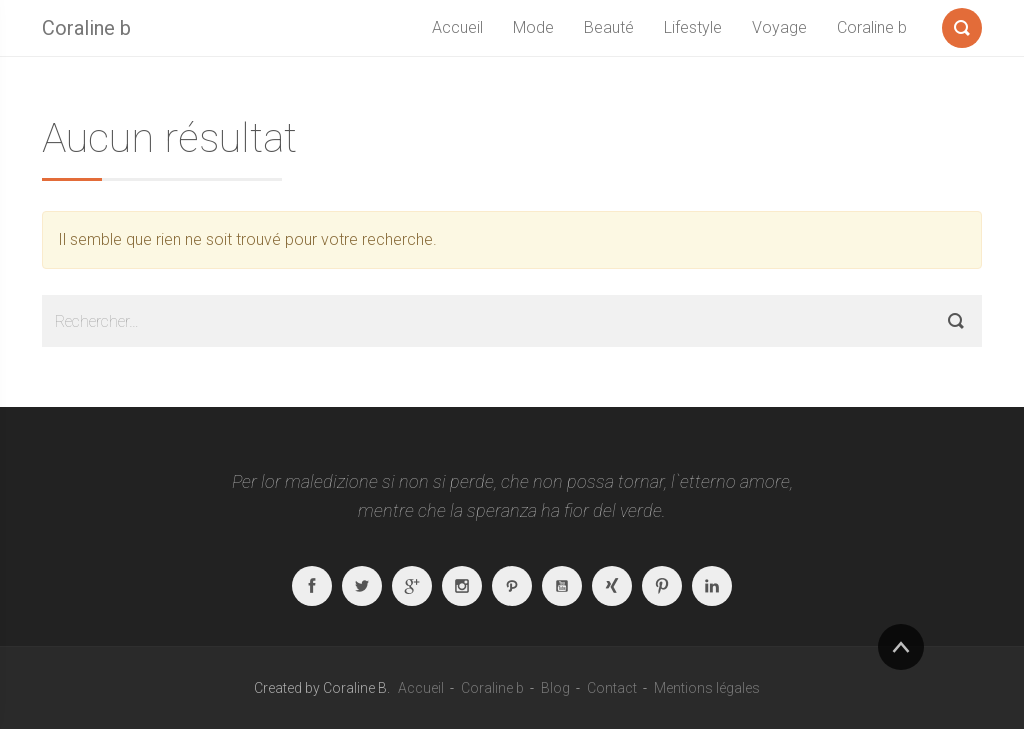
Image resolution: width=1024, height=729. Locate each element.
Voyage (779, 27)
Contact (612, 688)
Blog (555, 688)
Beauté (609, 27)
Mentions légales (707, 688)
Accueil (457, 27)
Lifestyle (693, 27)
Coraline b (86, 28)
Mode (533, 27)
